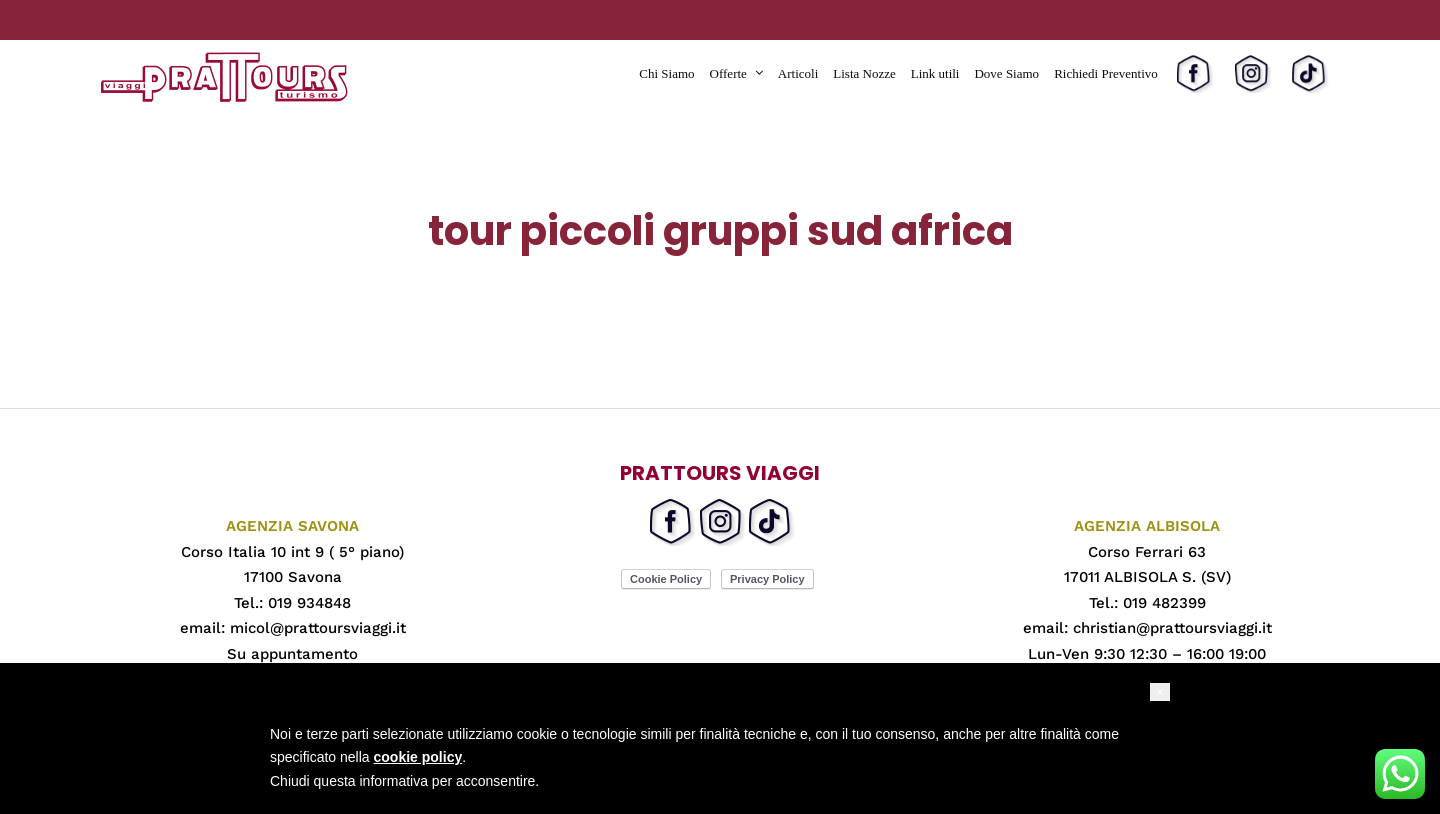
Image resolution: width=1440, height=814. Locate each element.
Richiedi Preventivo (1106, 73)
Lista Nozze (864, 73)
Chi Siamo (666, 73)
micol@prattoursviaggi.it (318, 628)
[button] (1160, 692)
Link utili (935, 73)
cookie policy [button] (418, 757)
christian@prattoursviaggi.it (1172, 628)
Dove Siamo (1006, 73)
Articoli (798, 73)
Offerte (728, 73)
